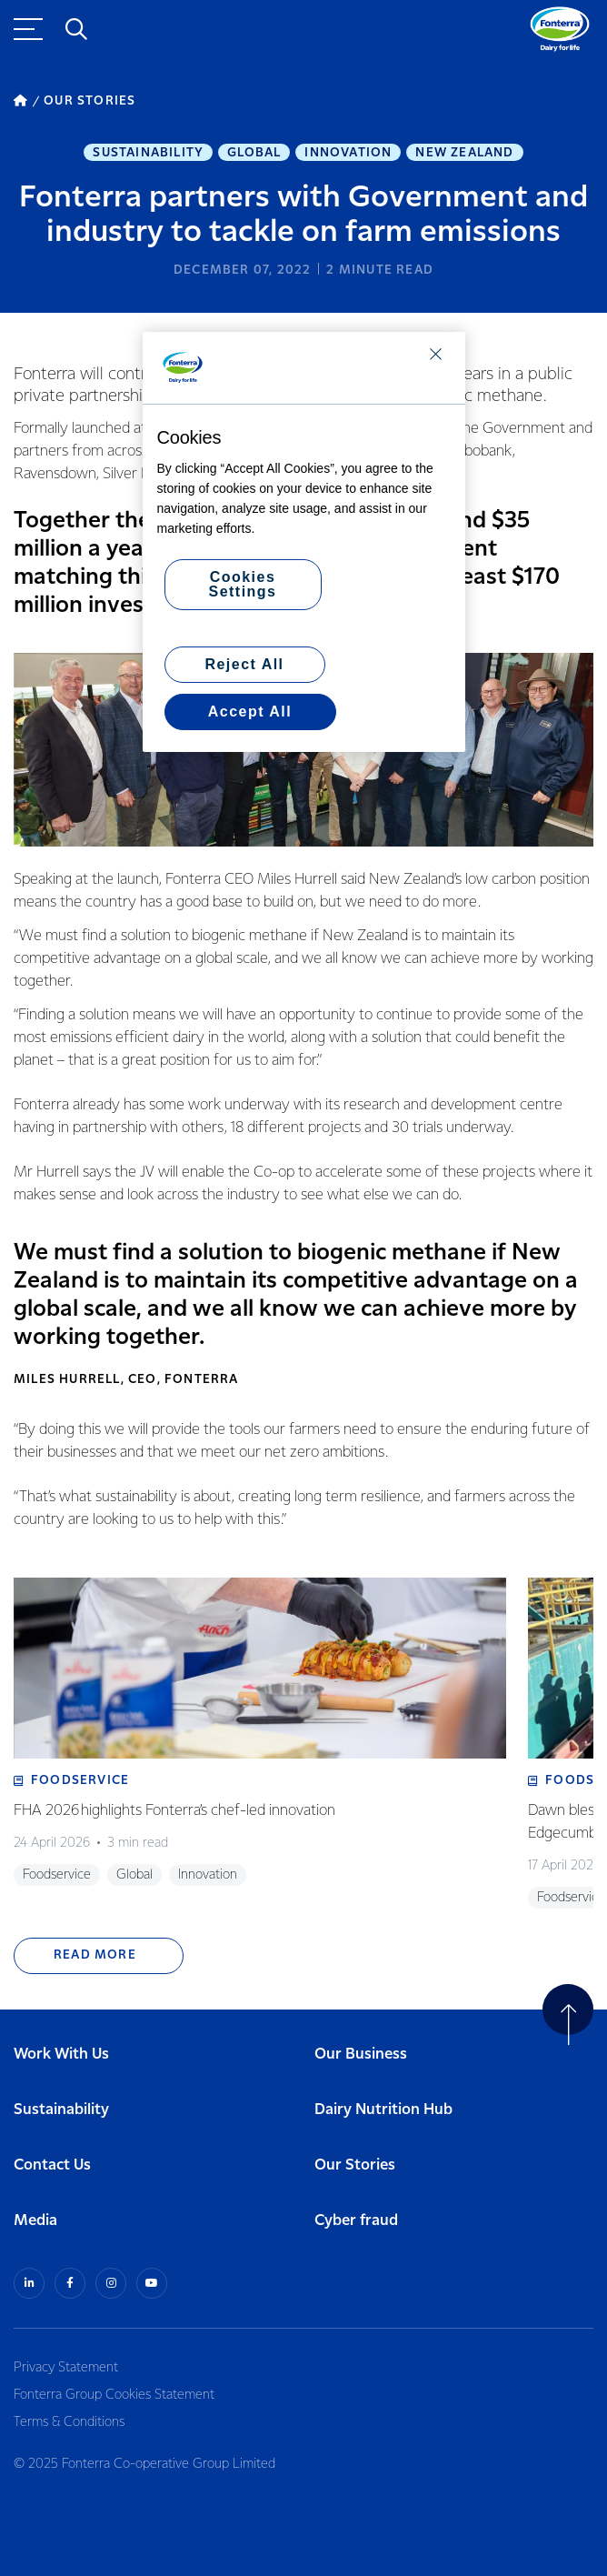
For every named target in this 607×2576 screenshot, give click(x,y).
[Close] (435, 354)
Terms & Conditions (69, 2422)
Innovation (348, 152)
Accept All (250, 711)
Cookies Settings (243, 584)
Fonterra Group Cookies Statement (114, 2395)
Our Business (360, 2054)
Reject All (244, 664)
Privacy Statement (66, 2367)
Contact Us (52, 2165)
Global (254, 152)
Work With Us (61, 2054)
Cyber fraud (356, 2221)
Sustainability (148, 152)
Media (35, 2221)
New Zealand (464, 152)
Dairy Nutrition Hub (383, 2110)
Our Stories (354, 2165)
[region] (304, 542)
